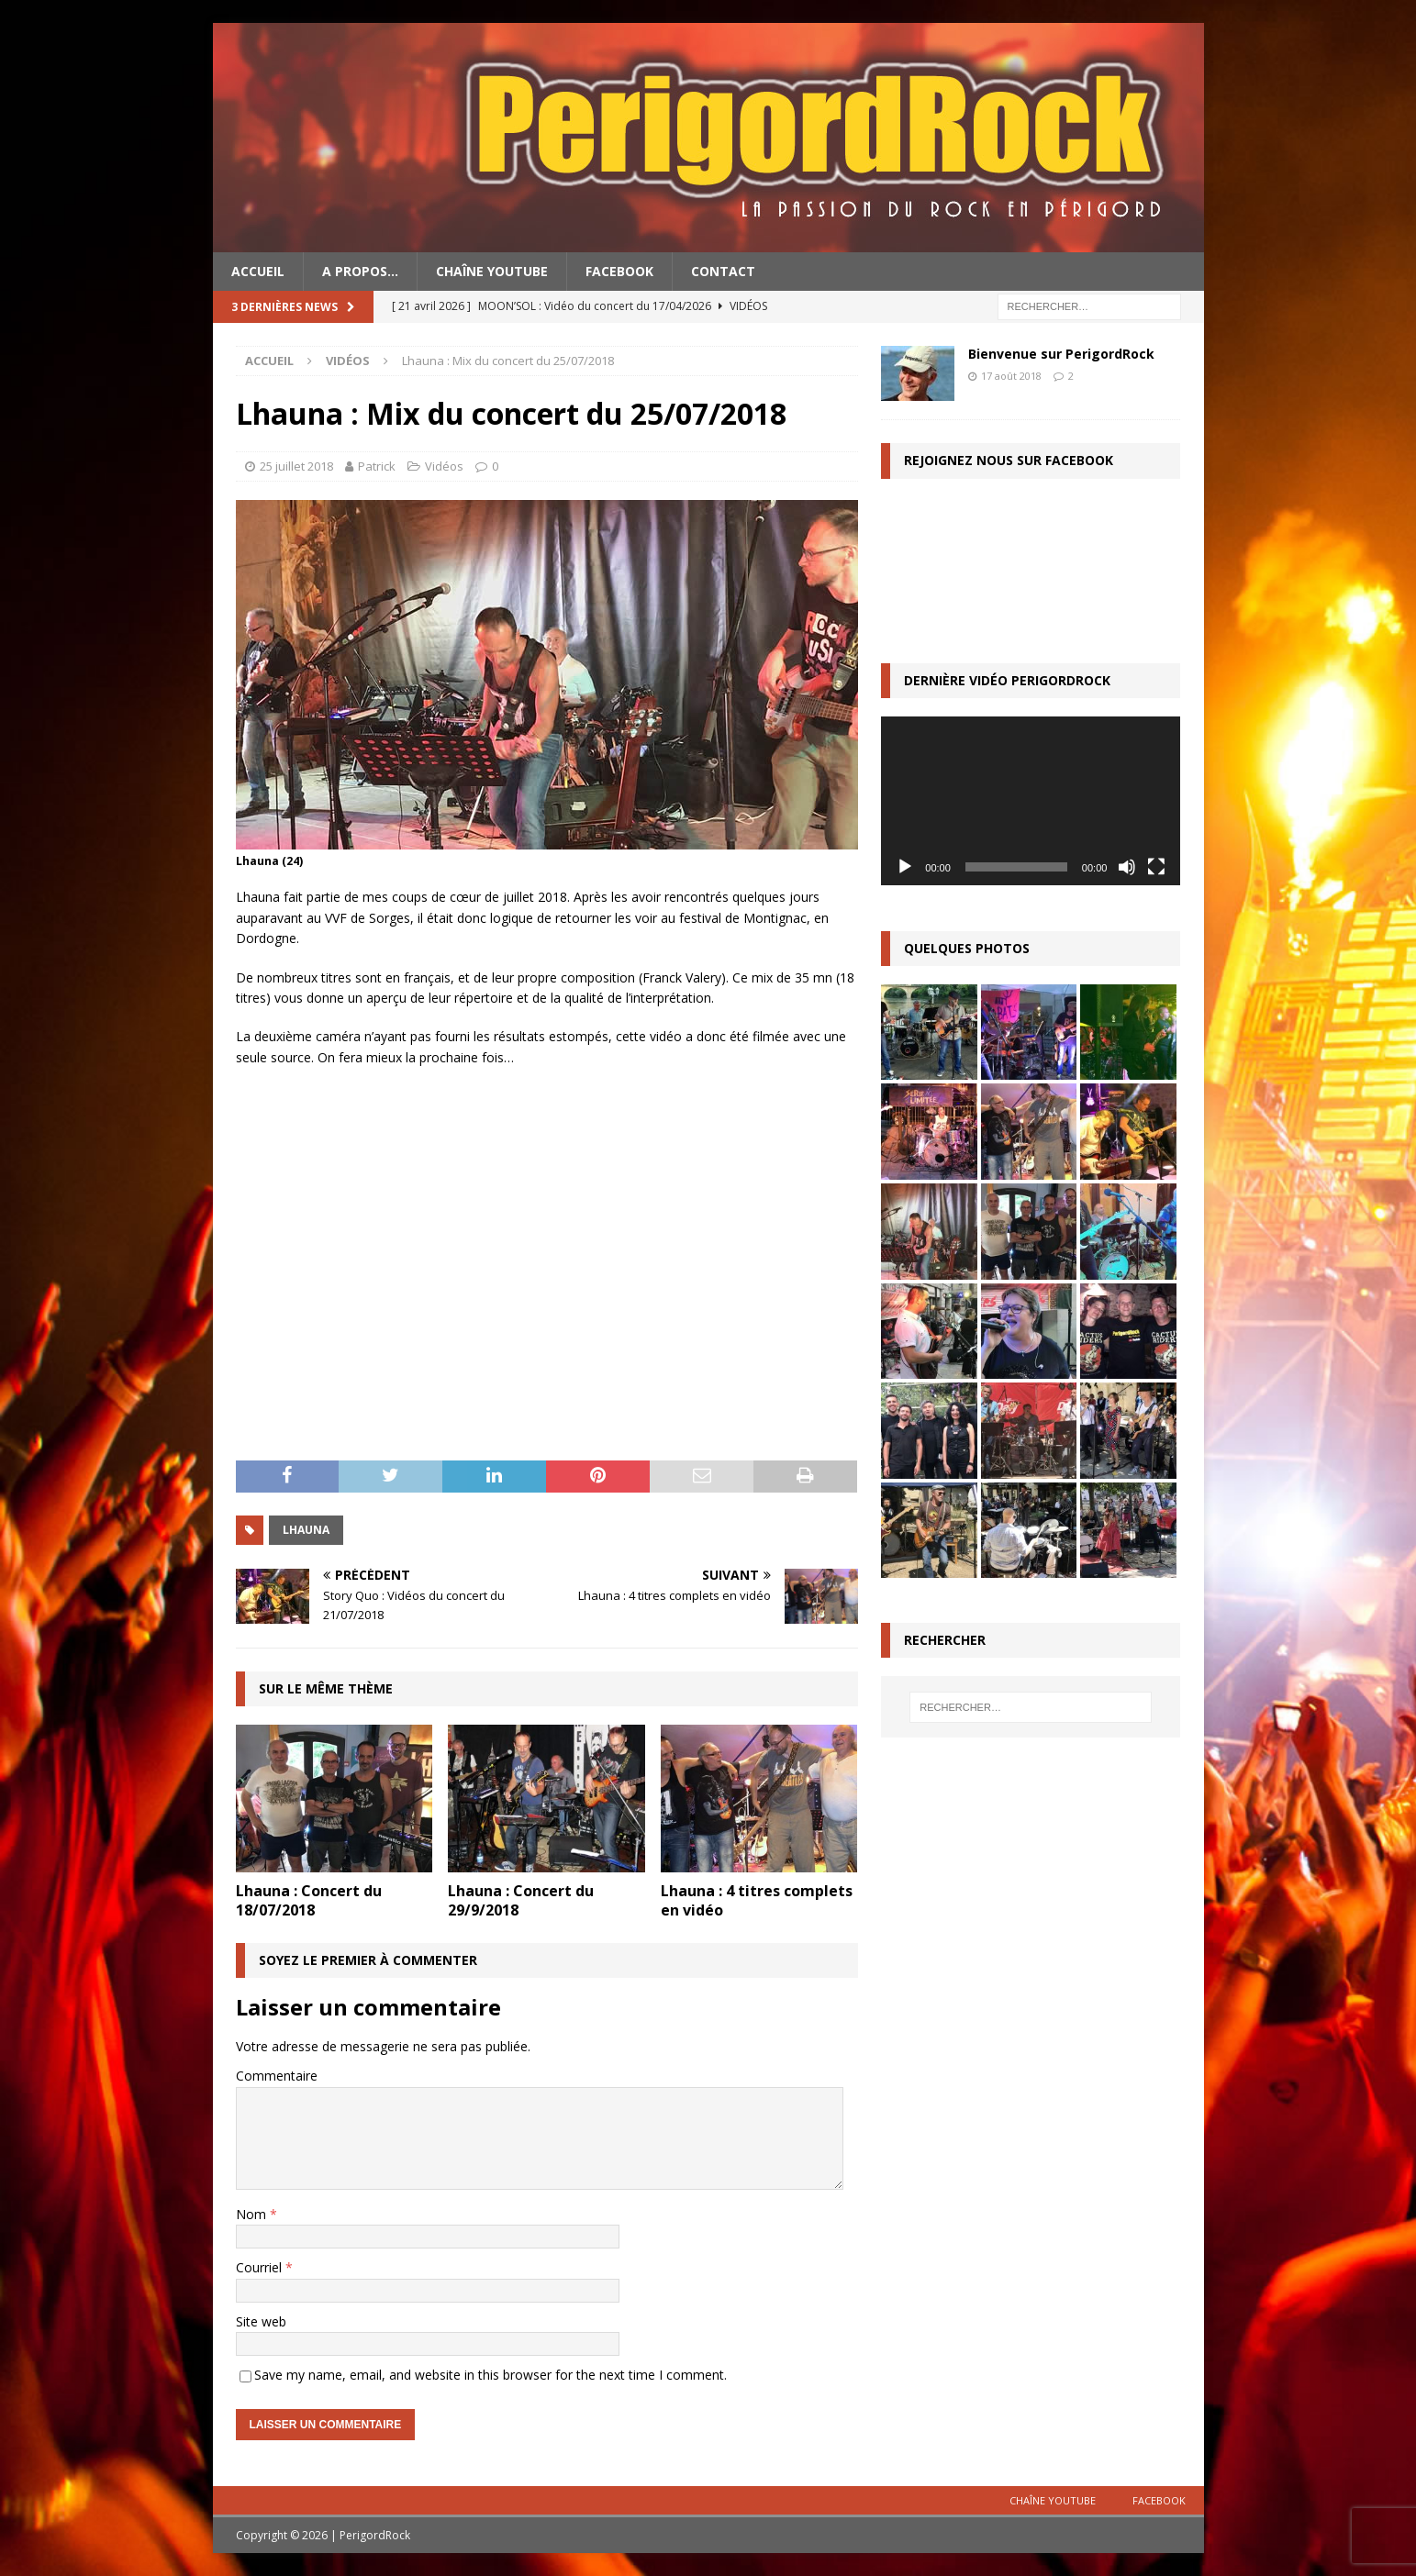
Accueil (257, 271)
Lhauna (306, 1530)
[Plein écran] (1156, 867)
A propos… (360, 271)
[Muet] (1127, 867)
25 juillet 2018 (296, 466)
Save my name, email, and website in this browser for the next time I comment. (490, 2374)
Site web (261, 2321)
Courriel (260, 2267)
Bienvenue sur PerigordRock (1061, 353)
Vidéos (444, 466)
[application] (1030, 800)
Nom (253, 2214)
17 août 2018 (1011, 376)
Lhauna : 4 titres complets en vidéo (757, 1900)
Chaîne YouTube (492, 271)
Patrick (377, 466)
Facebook (619, 271)
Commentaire (277, 2075)
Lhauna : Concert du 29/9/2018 (521, 1900)
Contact (723, 271)
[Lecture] (905, 867)
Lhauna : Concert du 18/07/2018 (309, 1900)
